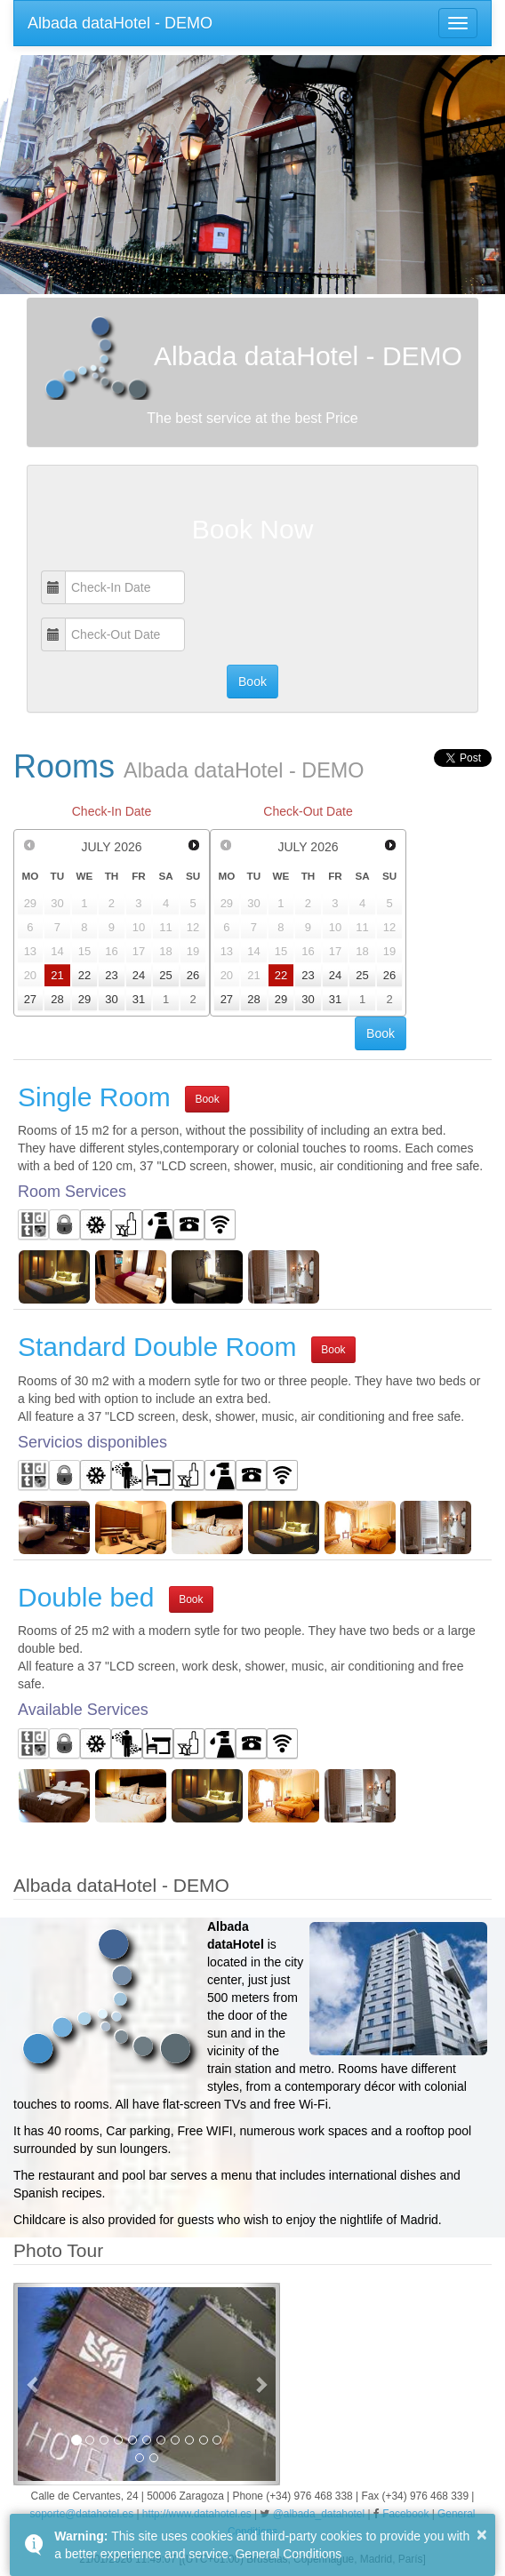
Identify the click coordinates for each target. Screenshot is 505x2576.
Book (207, 1099)
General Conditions (288, 2554)
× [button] (482, 2534)
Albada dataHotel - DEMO (120, 23)
